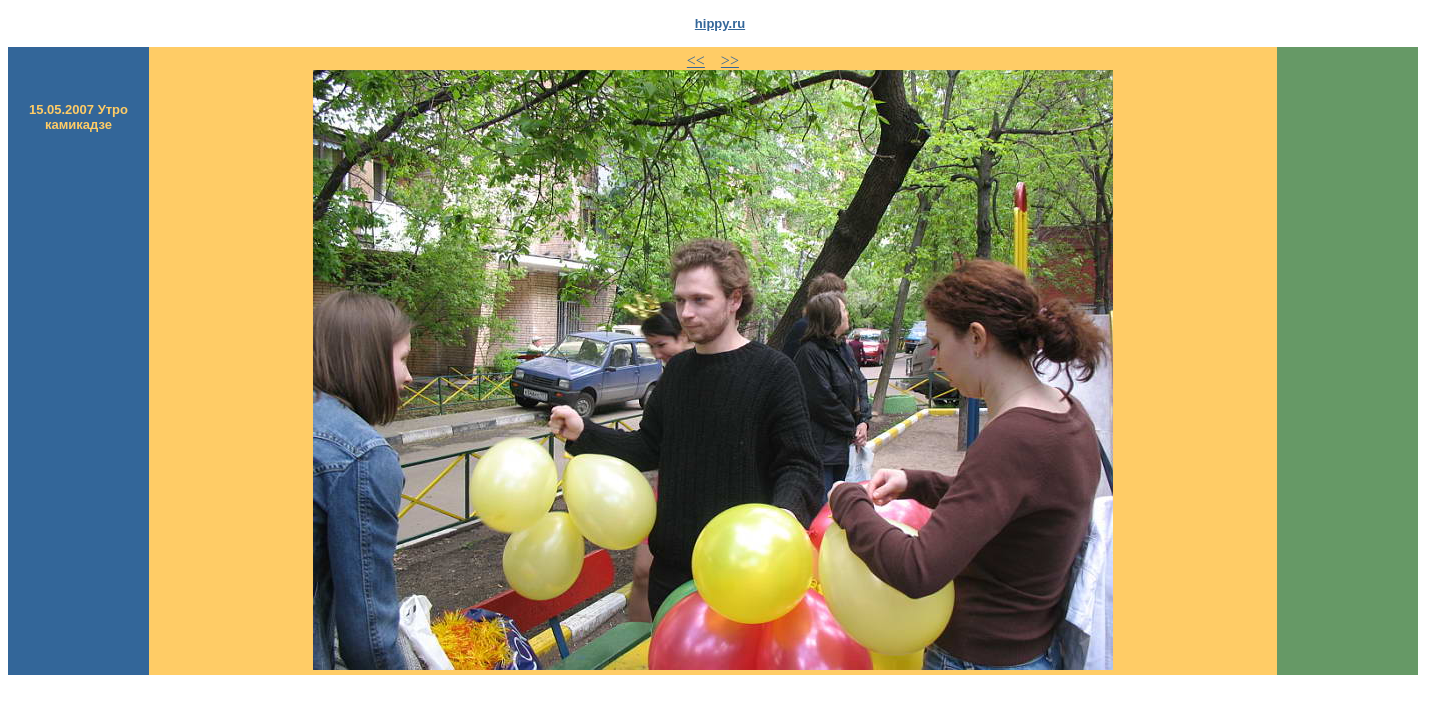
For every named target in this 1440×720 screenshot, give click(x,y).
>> (730, 60)
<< (696, 60)
